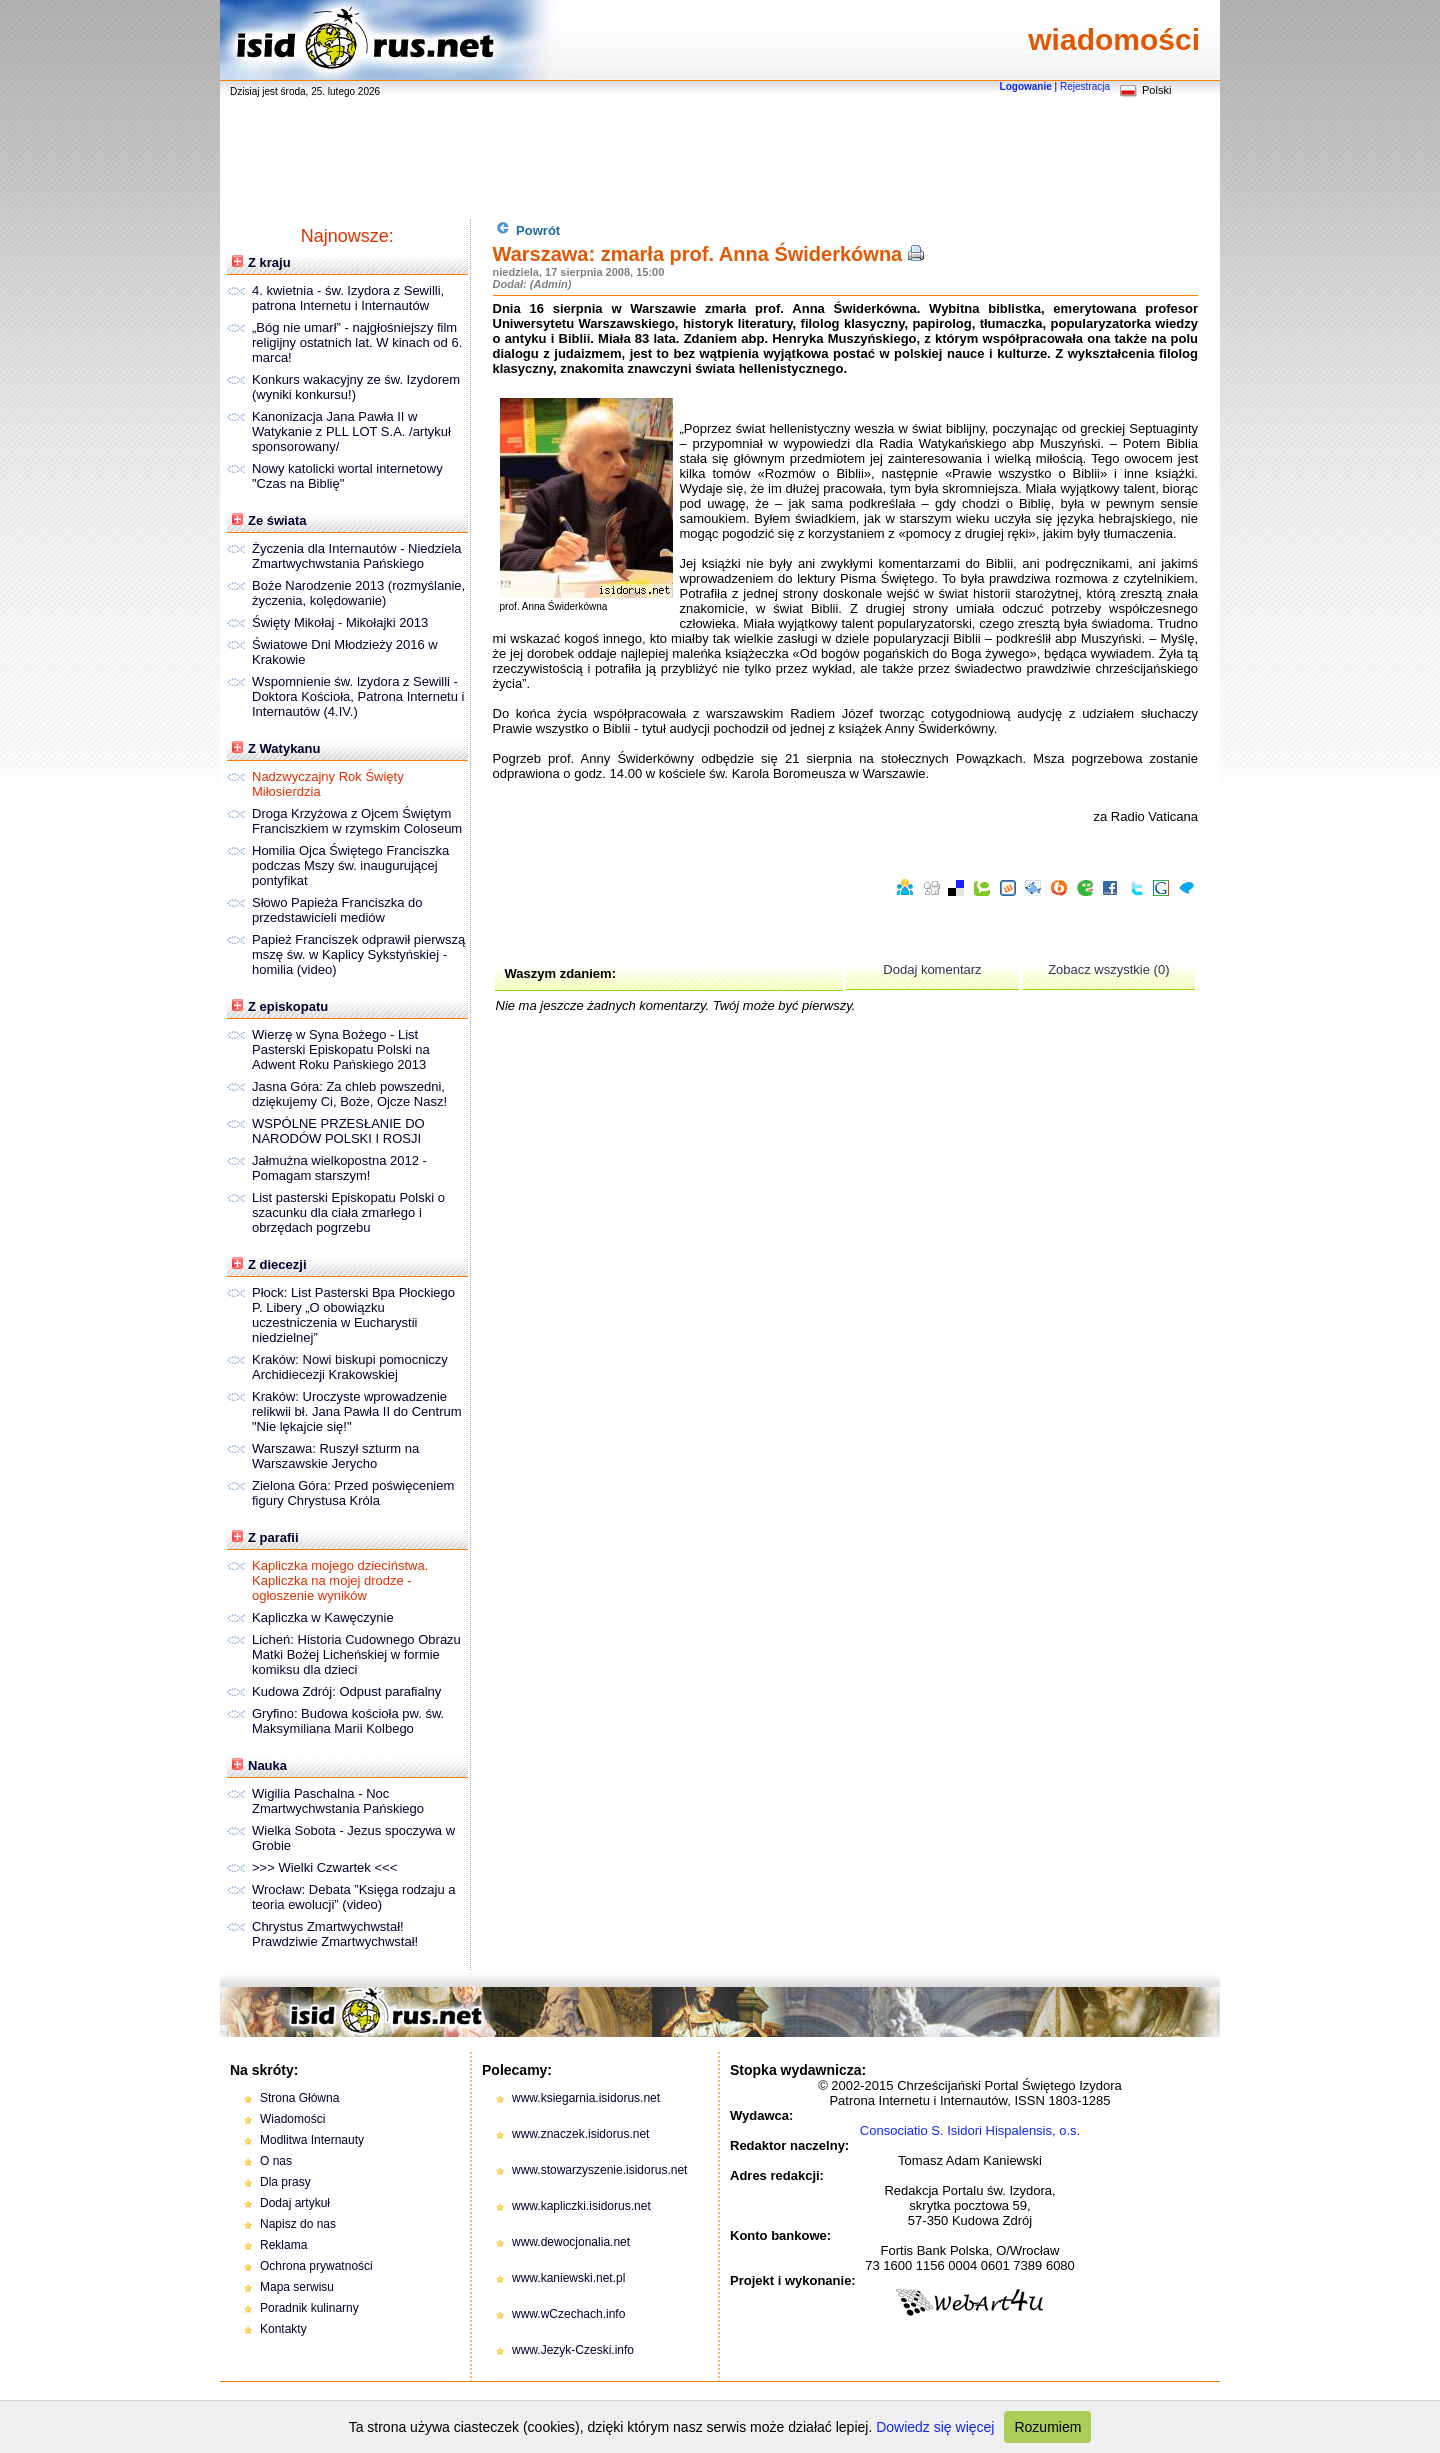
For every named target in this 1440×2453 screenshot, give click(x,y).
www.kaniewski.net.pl (568, 2278)
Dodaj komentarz (932, 969)
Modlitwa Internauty (312, 2140)
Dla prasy (285, 2182)
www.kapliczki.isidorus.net (581, 2206)
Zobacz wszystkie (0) (1108, 969)
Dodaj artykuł (295, 2203)
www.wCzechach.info (568, 2314)
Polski (1156, 90)
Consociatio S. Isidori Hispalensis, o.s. (970, 2130)
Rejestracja (1085, 86)
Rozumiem (1047, 2427)
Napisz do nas (298, 2224)
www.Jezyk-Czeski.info (573, 2350)
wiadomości (1114, 39)
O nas (276, 2161)
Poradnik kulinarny (309, 2308)
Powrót (528, 229)
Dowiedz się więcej (935, 2427)
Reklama (283, 2245)
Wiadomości (292, 2119)
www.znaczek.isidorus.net (580, 2134)
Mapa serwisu (297, 2287)
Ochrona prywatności (316, 2266)
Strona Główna (299, 2098)
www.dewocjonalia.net (571, 2242)
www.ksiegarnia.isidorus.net (586, 2098)
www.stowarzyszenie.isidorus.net (599, 2170)
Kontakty (283, 2329)
